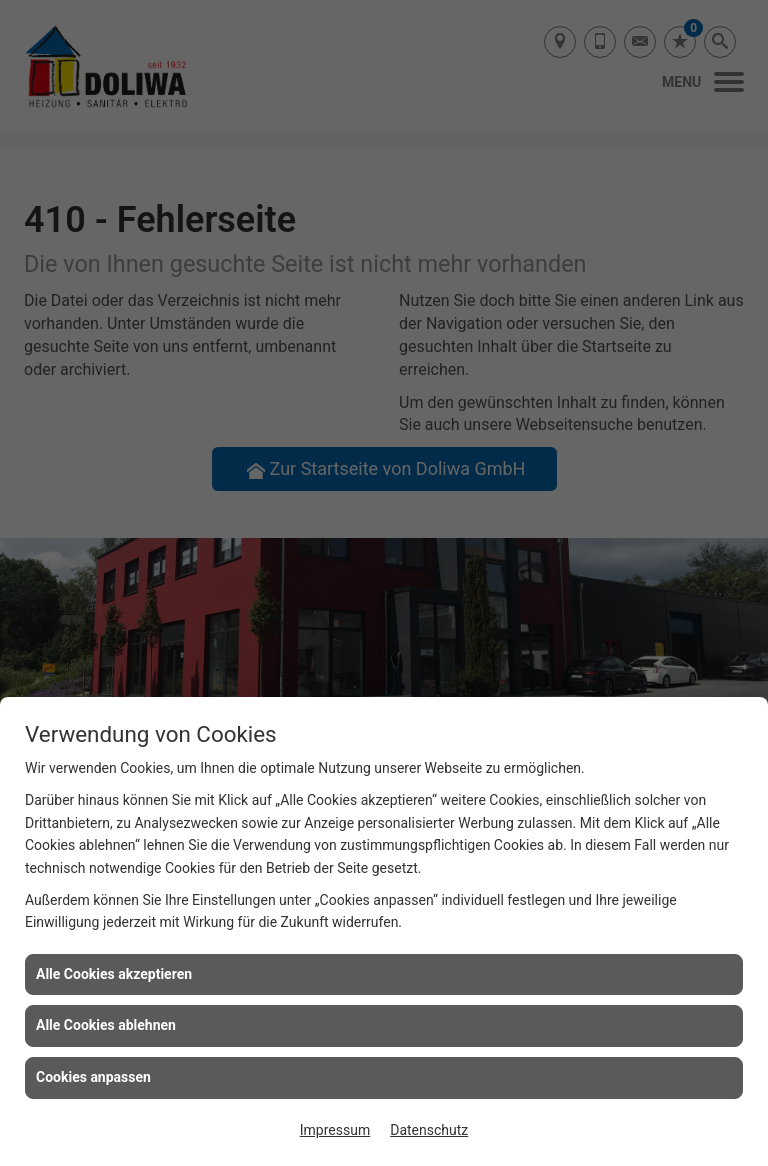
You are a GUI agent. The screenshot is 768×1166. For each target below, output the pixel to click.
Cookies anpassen (93, 1077)
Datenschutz (429, 1130)
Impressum (335, 1130)
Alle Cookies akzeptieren (114, 974)
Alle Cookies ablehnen (106, 1025)
